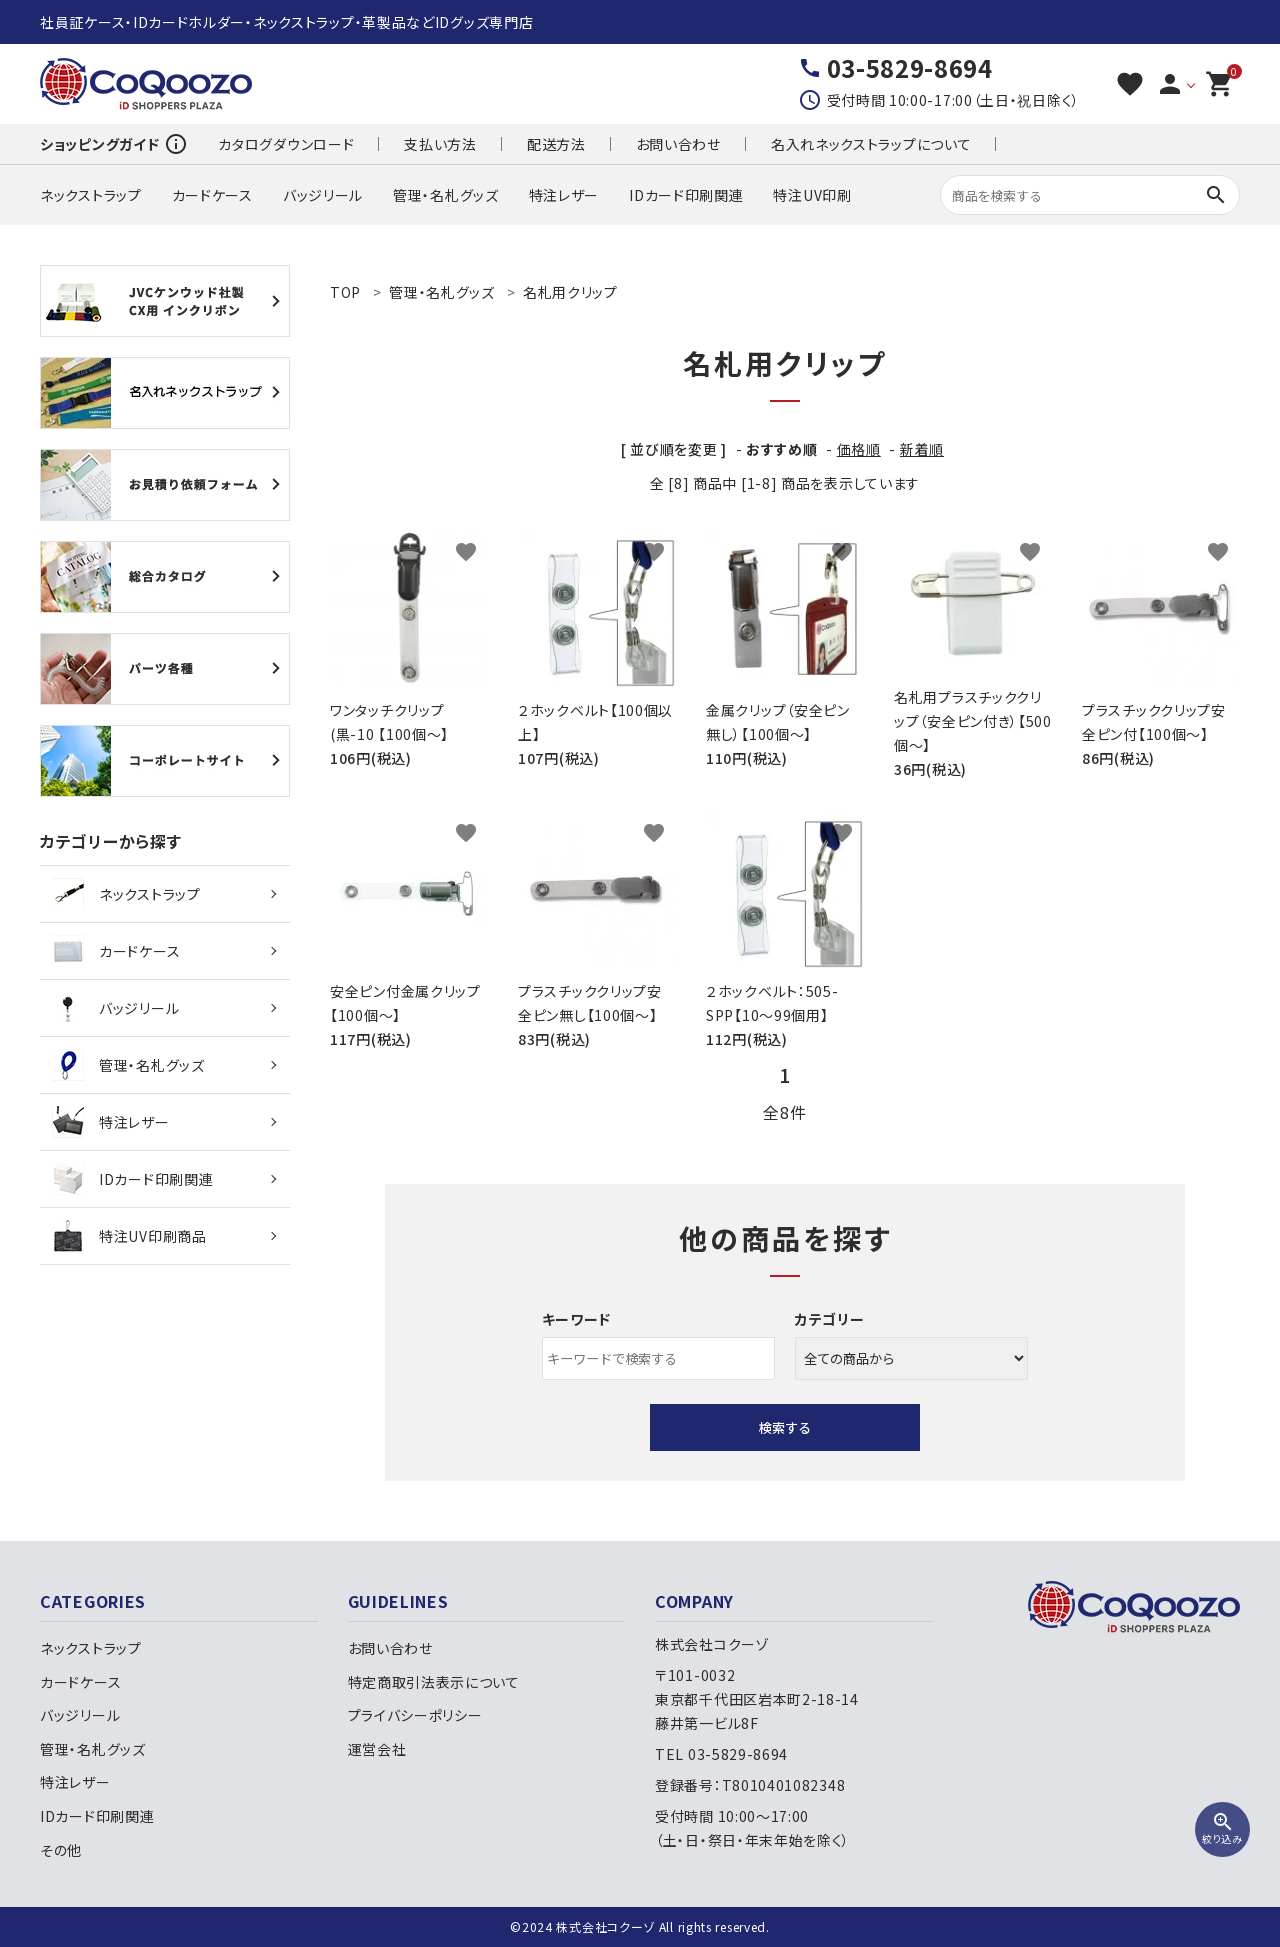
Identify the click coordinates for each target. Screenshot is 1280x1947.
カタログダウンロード (286, 144)
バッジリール (323, 195)
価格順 (859, 449)
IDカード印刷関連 (686, 195)
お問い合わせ (678, 144)
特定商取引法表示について (434, 1682)
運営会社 (377, 1749)
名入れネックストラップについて (871, 144)
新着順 (922, 449)
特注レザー (564, 195)
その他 (61, 1850)
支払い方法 (440, 144)
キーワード (577, 1319)
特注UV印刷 (812, 195)
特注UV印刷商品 (129, 1236)
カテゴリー (830, 1319)
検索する (785, 1427)
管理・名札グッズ (446, 195)
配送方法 (556, 144)
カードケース (212, 195)
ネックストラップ (91, 195)
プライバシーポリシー (415, 1715)
